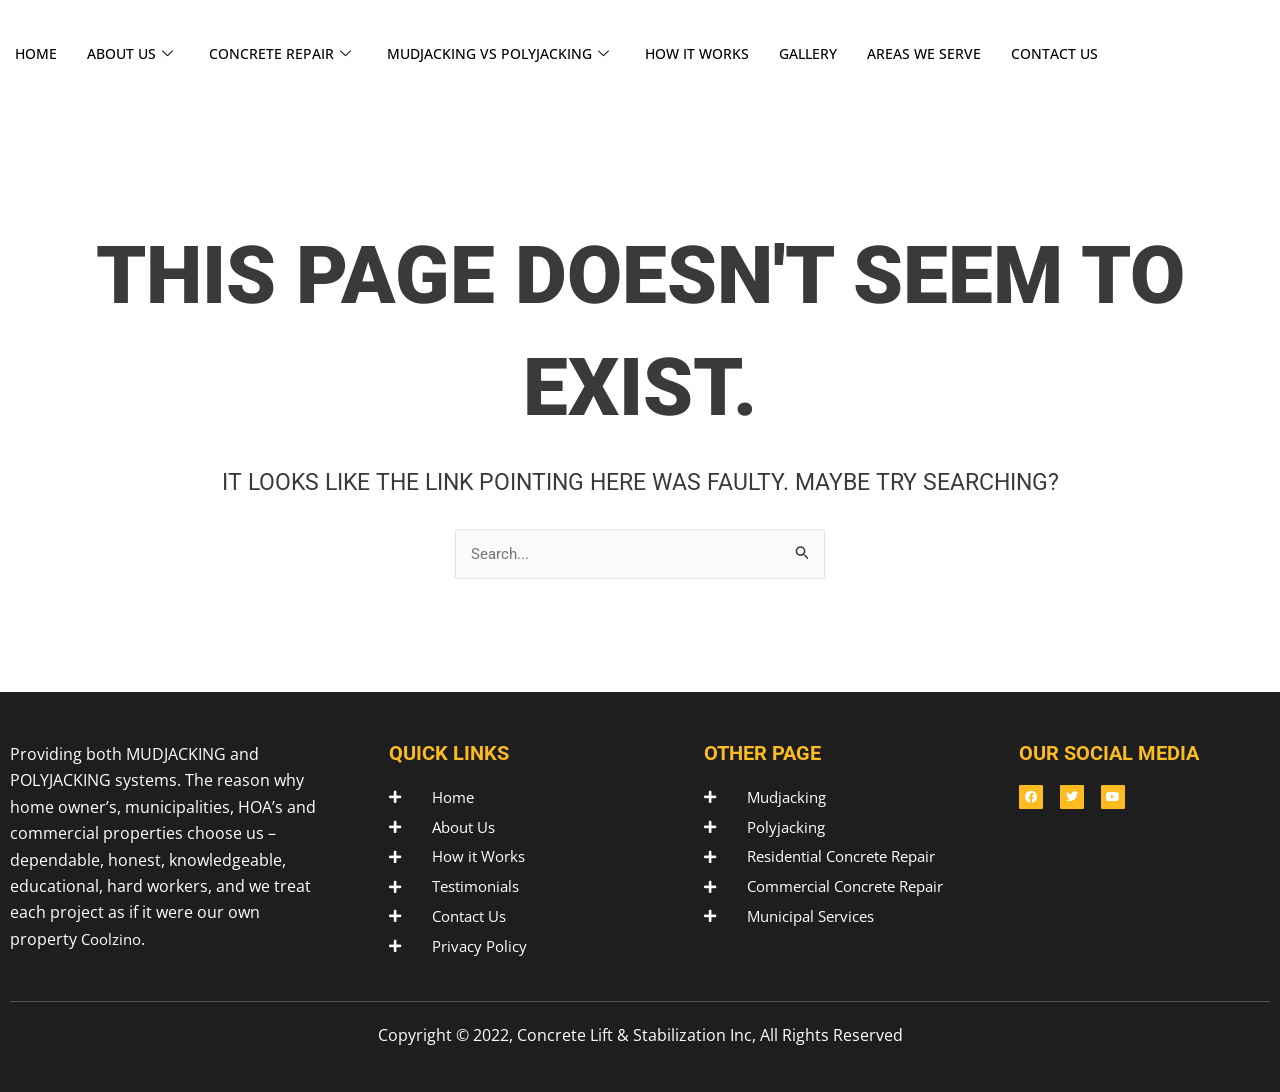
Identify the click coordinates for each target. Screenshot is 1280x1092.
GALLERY (838, 54)
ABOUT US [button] (135, 54)
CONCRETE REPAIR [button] (289, 54)
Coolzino (114, 934)
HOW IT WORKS (722, 54)
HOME (37, 54)
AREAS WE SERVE (958, 54)
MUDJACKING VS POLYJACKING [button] (515, 54)
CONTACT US (1092, 54)
